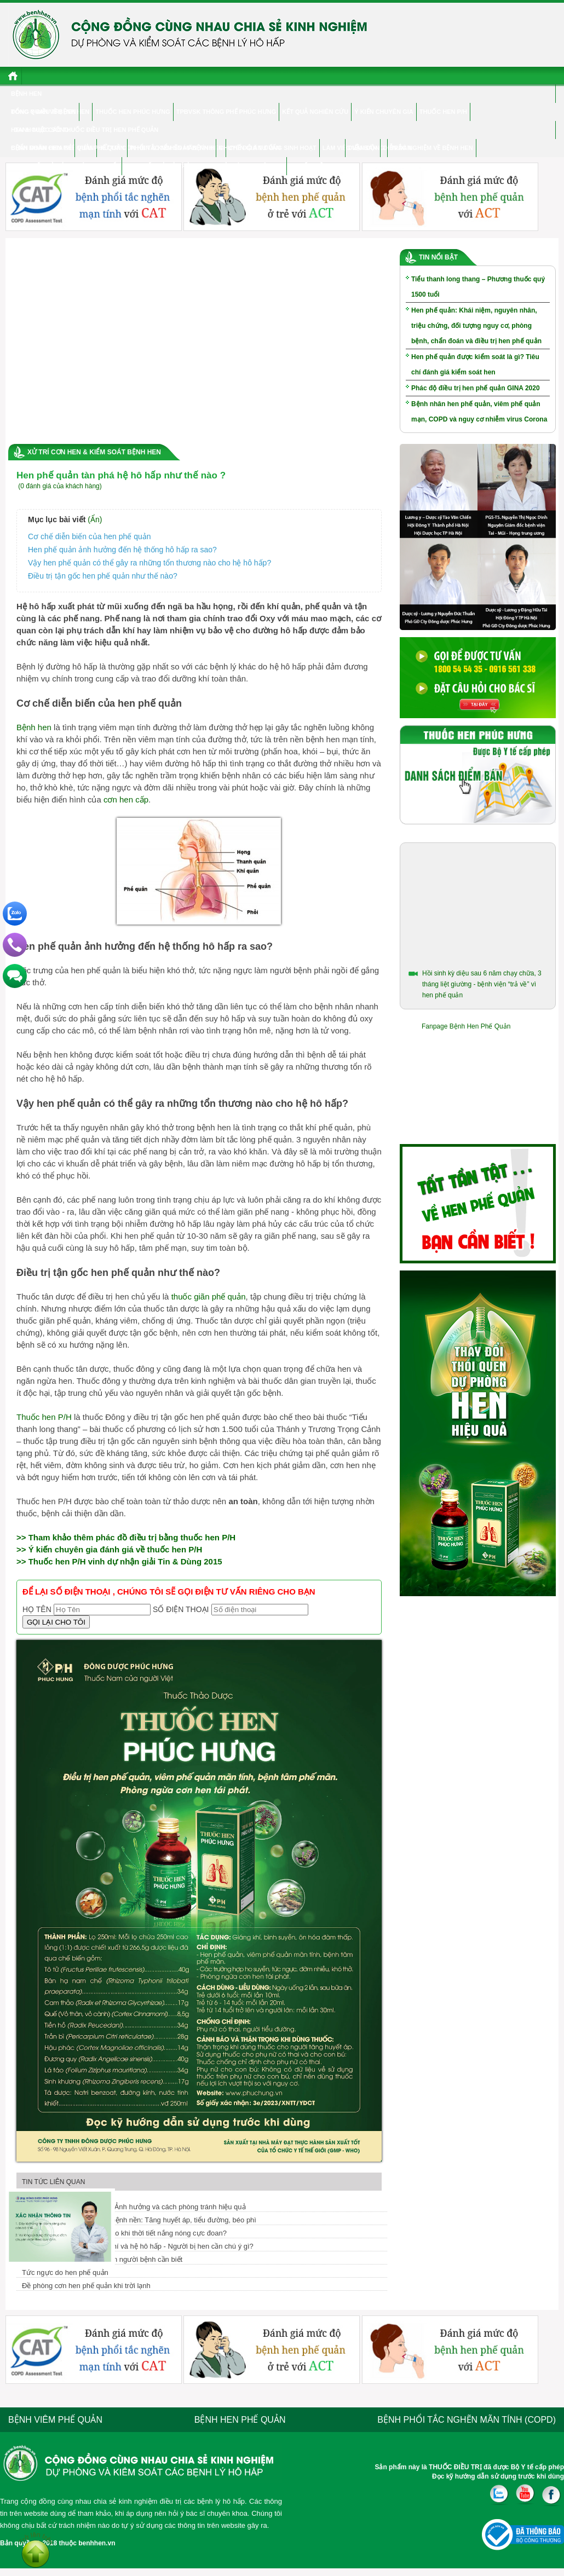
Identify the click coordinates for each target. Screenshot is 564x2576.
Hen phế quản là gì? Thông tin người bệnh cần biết (102, 2259)
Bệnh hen (26, 93)
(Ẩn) (95, 519)
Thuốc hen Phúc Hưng (132, 111)
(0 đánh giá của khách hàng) (59, 486)
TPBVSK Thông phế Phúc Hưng (226, 111)
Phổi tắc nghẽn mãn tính (171, 148)
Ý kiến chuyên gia (383, 111)
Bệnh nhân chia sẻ (41, 148)
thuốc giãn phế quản (208, 1296)
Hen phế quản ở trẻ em (162, 166)
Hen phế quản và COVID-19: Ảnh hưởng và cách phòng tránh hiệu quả (134, 2207)
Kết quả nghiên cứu (315, 111)
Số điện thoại (181, 1609)
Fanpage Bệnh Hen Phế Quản (466, 1026)
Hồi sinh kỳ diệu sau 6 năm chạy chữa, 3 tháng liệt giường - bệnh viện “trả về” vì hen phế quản (482, 984)
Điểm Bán (362, 148)
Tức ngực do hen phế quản (65, 2272)
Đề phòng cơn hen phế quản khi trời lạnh (86, 2286)
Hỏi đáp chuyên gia (251, 166)
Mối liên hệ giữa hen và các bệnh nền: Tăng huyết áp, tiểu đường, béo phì (139, 2220)
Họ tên (36, 1609)
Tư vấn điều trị (314, 166)
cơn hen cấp (125, 799)
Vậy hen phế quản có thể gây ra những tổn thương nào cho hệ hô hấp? (149, 562)
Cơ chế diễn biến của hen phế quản (89, 536)
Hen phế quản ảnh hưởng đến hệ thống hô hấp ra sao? (122, 549)
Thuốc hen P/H (443, 111)
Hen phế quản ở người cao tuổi (66, 166)
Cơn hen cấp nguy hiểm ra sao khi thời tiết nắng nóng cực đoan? (124, 2233)
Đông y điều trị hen (43, 111)
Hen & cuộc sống (40, 129)
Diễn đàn (397, 148)
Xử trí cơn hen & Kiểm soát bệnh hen (94, 452)
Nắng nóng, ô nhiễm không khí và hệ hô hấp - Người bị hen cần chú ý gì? (138, 2246)
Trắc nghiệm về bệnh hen (431, 148)
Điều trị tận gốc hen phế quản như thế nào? (102, 575)
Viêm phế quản (101, 148)
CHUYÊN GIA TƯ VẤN (250, 148)
